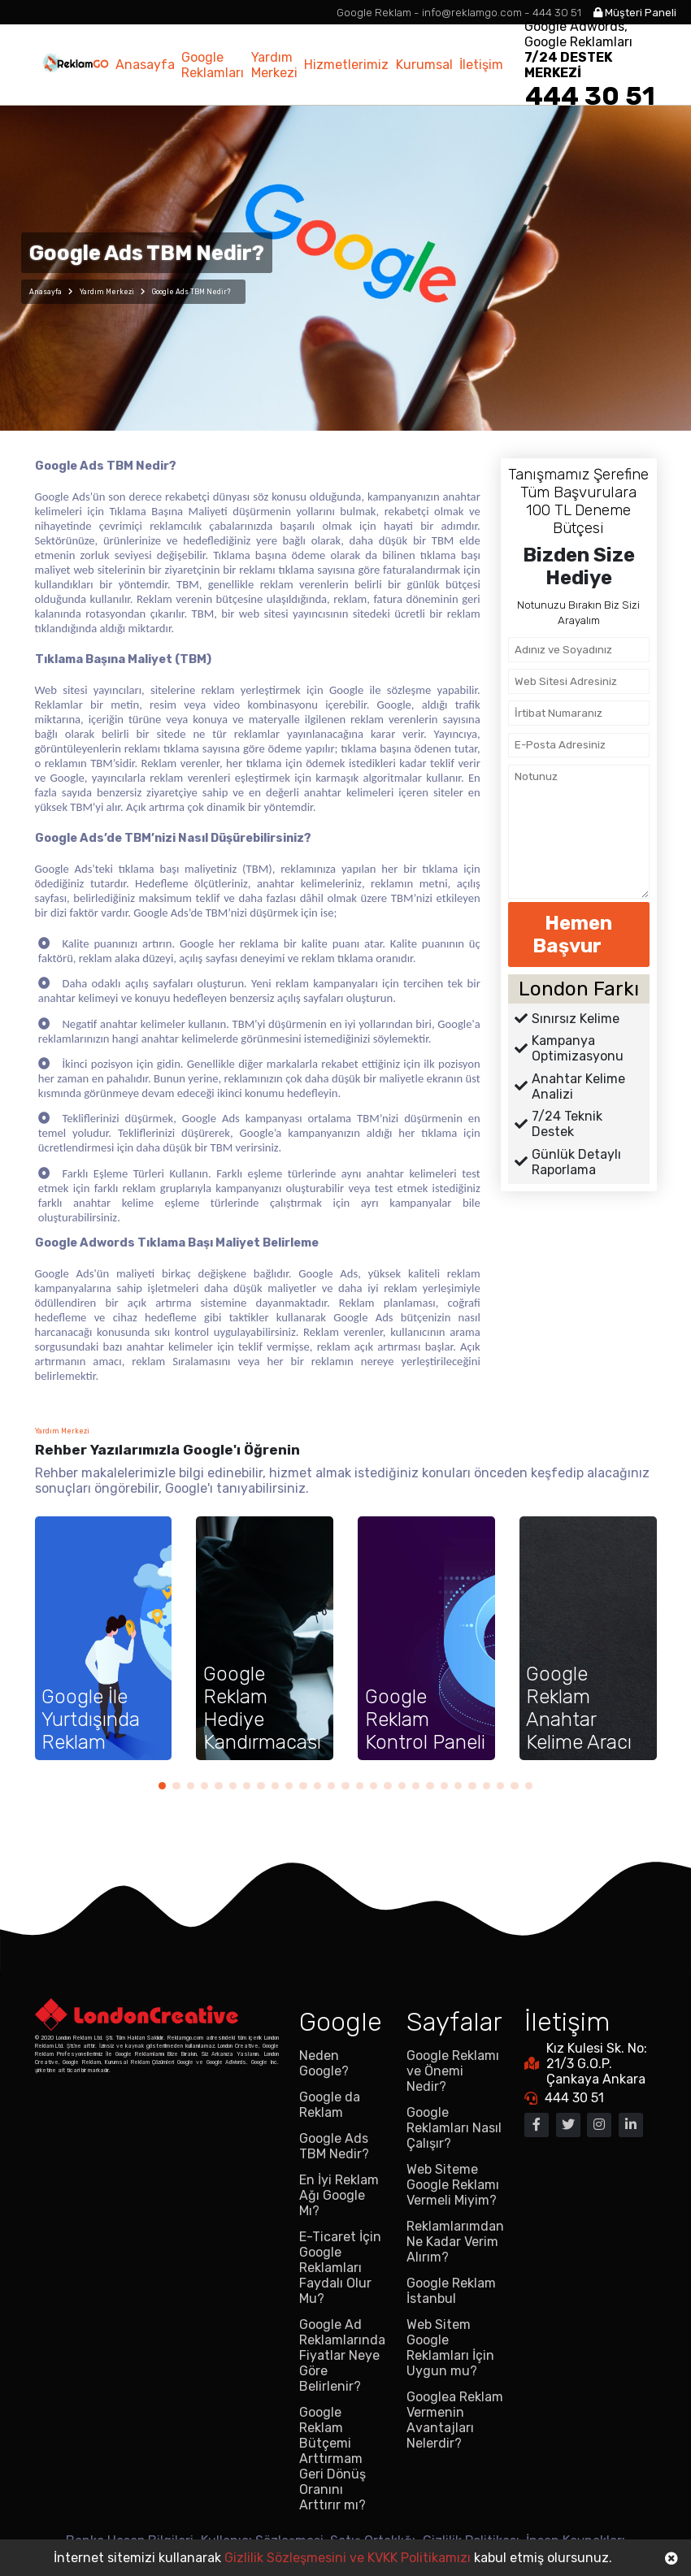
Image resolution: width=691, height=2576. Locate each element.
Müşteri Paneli (634, 13)
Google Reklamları (212, 65)
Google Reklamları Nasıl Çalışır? (454, 2128)
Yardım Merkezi (274, 65)
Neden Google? (324, 2063)
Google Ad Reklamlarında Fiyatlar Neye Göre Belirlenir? (342, 2355)
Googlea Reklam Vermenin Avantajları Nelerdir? (454, 2420)
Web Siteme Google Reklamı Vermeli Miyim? (452, 2185)
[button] (162, 1785)
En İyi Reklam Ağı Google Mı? (339, 2195)
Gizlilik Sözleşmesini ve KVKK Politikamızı (347, 2557)
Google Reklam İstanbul (451, 2290)
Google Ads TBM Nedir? (334, 2146)
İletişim (481, 64)
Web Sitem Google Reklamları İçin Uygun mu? (450, 2348)
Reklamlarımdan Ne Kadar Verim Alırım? (455, 2241)
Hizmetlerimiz (346, 64)
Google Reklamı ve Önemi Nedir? (452, 2071)
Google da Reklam (329, 2104)
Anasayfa (145, 64)
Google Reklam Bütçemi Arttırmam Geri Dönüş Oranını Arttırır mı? (332, 2459)
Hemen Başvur (578, 934)
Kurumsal (424, 64)
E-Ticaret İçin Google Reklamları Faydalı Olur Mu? (340, 2267)
